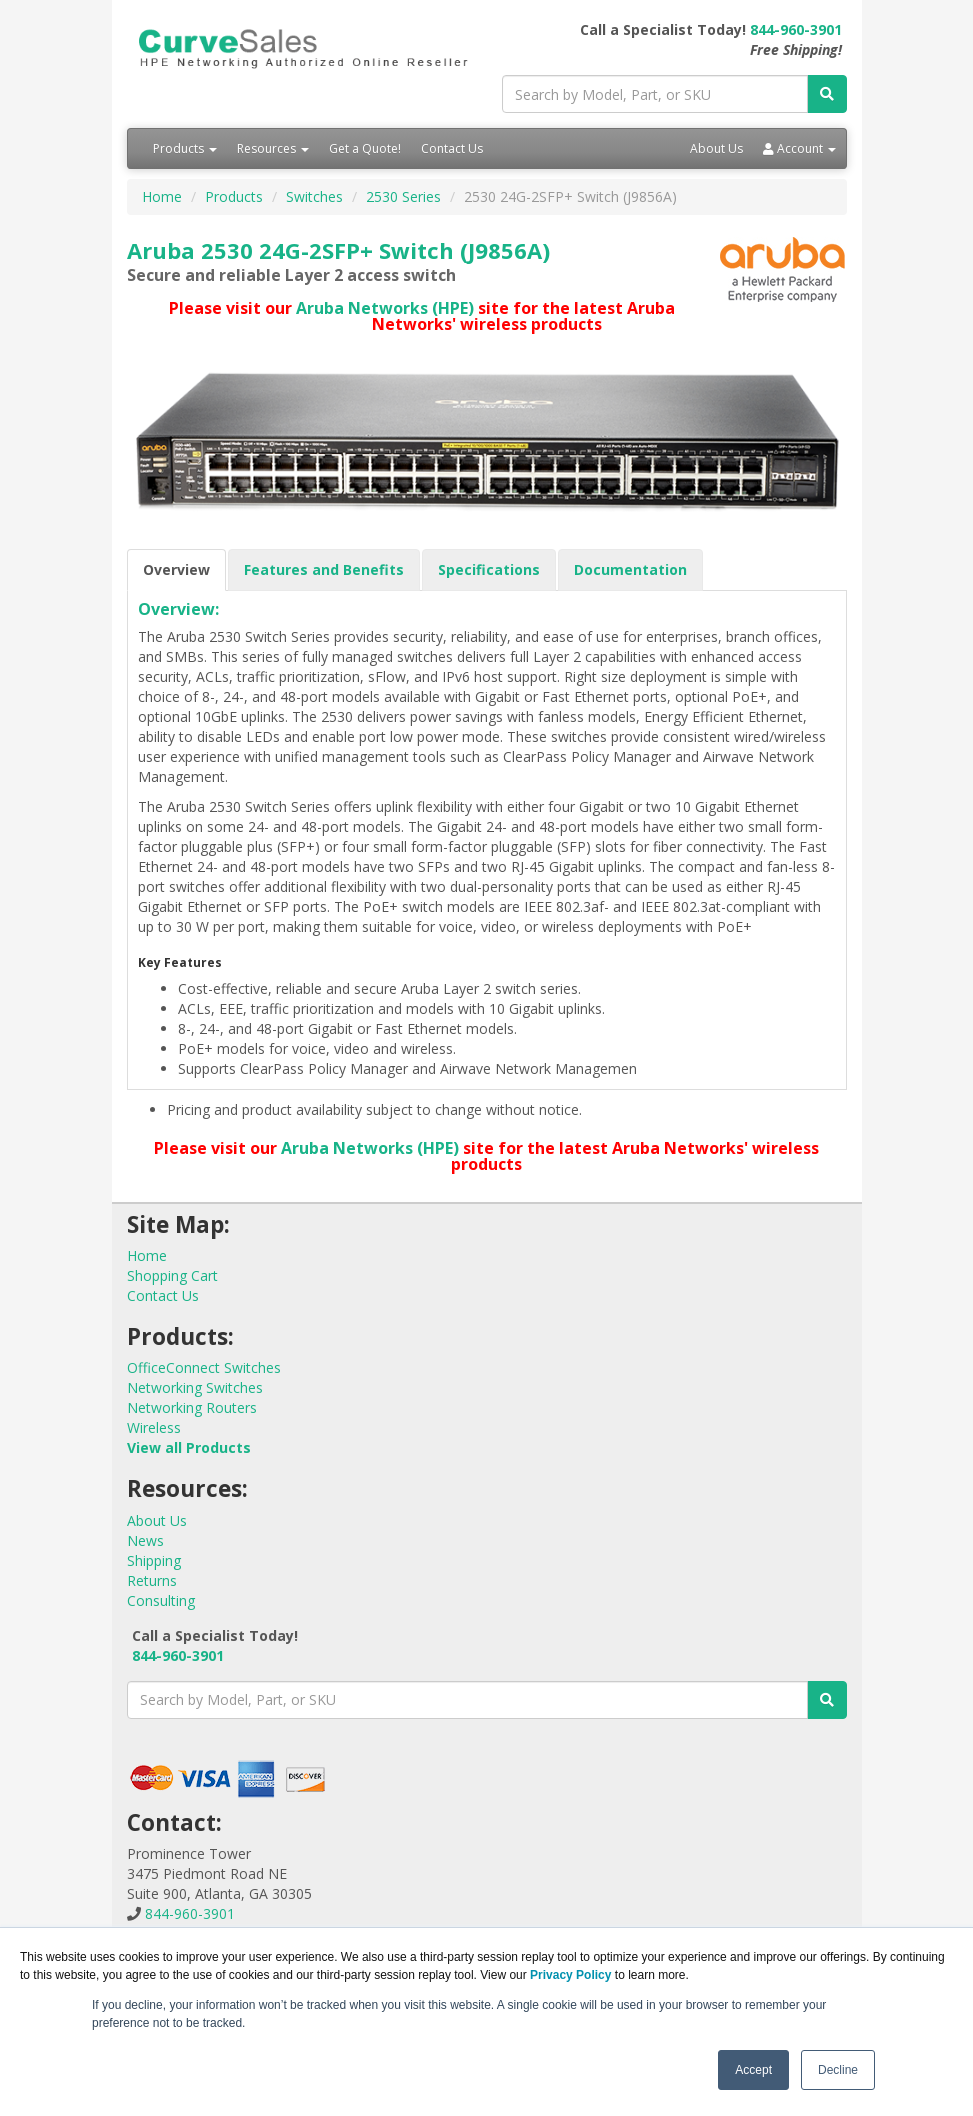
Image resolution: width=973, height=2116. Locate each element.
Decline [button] (838, 2070)
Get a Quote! (365, 148)
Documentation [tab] (630, 569)
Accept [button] (753, 2070)
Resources (273, 148)
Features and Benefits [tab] (324, 569)
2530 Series (403, 196)
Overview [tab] (176, 569)
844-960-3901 (796, 29)
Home (162, 196)
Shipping (154, 1560)
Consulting (161, 1600)
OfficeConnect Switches (204, 1367)
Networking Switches (195, 1387)
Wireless (154, 1427)
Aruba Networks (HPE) (385, 308)
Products (185, 148)
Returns (152, 1580)
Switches (314, 196)
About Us (716, 148)
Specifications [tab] (489, 569)
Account (799, 148)
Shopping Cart (172, 1275)
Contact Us (452, 148)
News (145, 1540)
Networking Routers (192, 1407)
